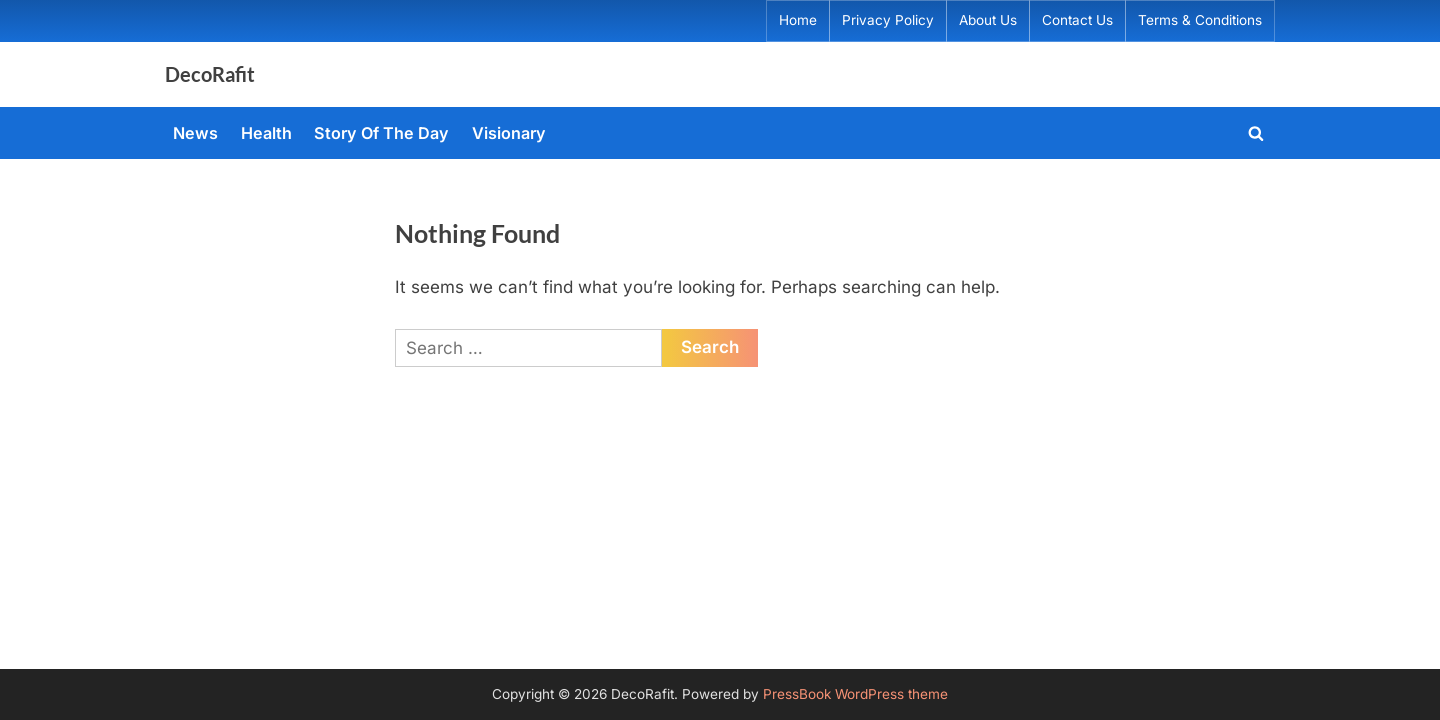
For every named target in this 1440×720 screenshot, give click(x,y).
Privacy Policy (888, 20)
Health (266, 133)
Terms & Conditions (1200, 20)
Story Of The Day (381, 133)
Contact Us (1077, 20)
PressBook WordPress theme (855, 694)
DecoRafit (210, 74)
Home (798, 20)
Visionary (509, 133)
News (195, 133)
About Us (988, 20)
